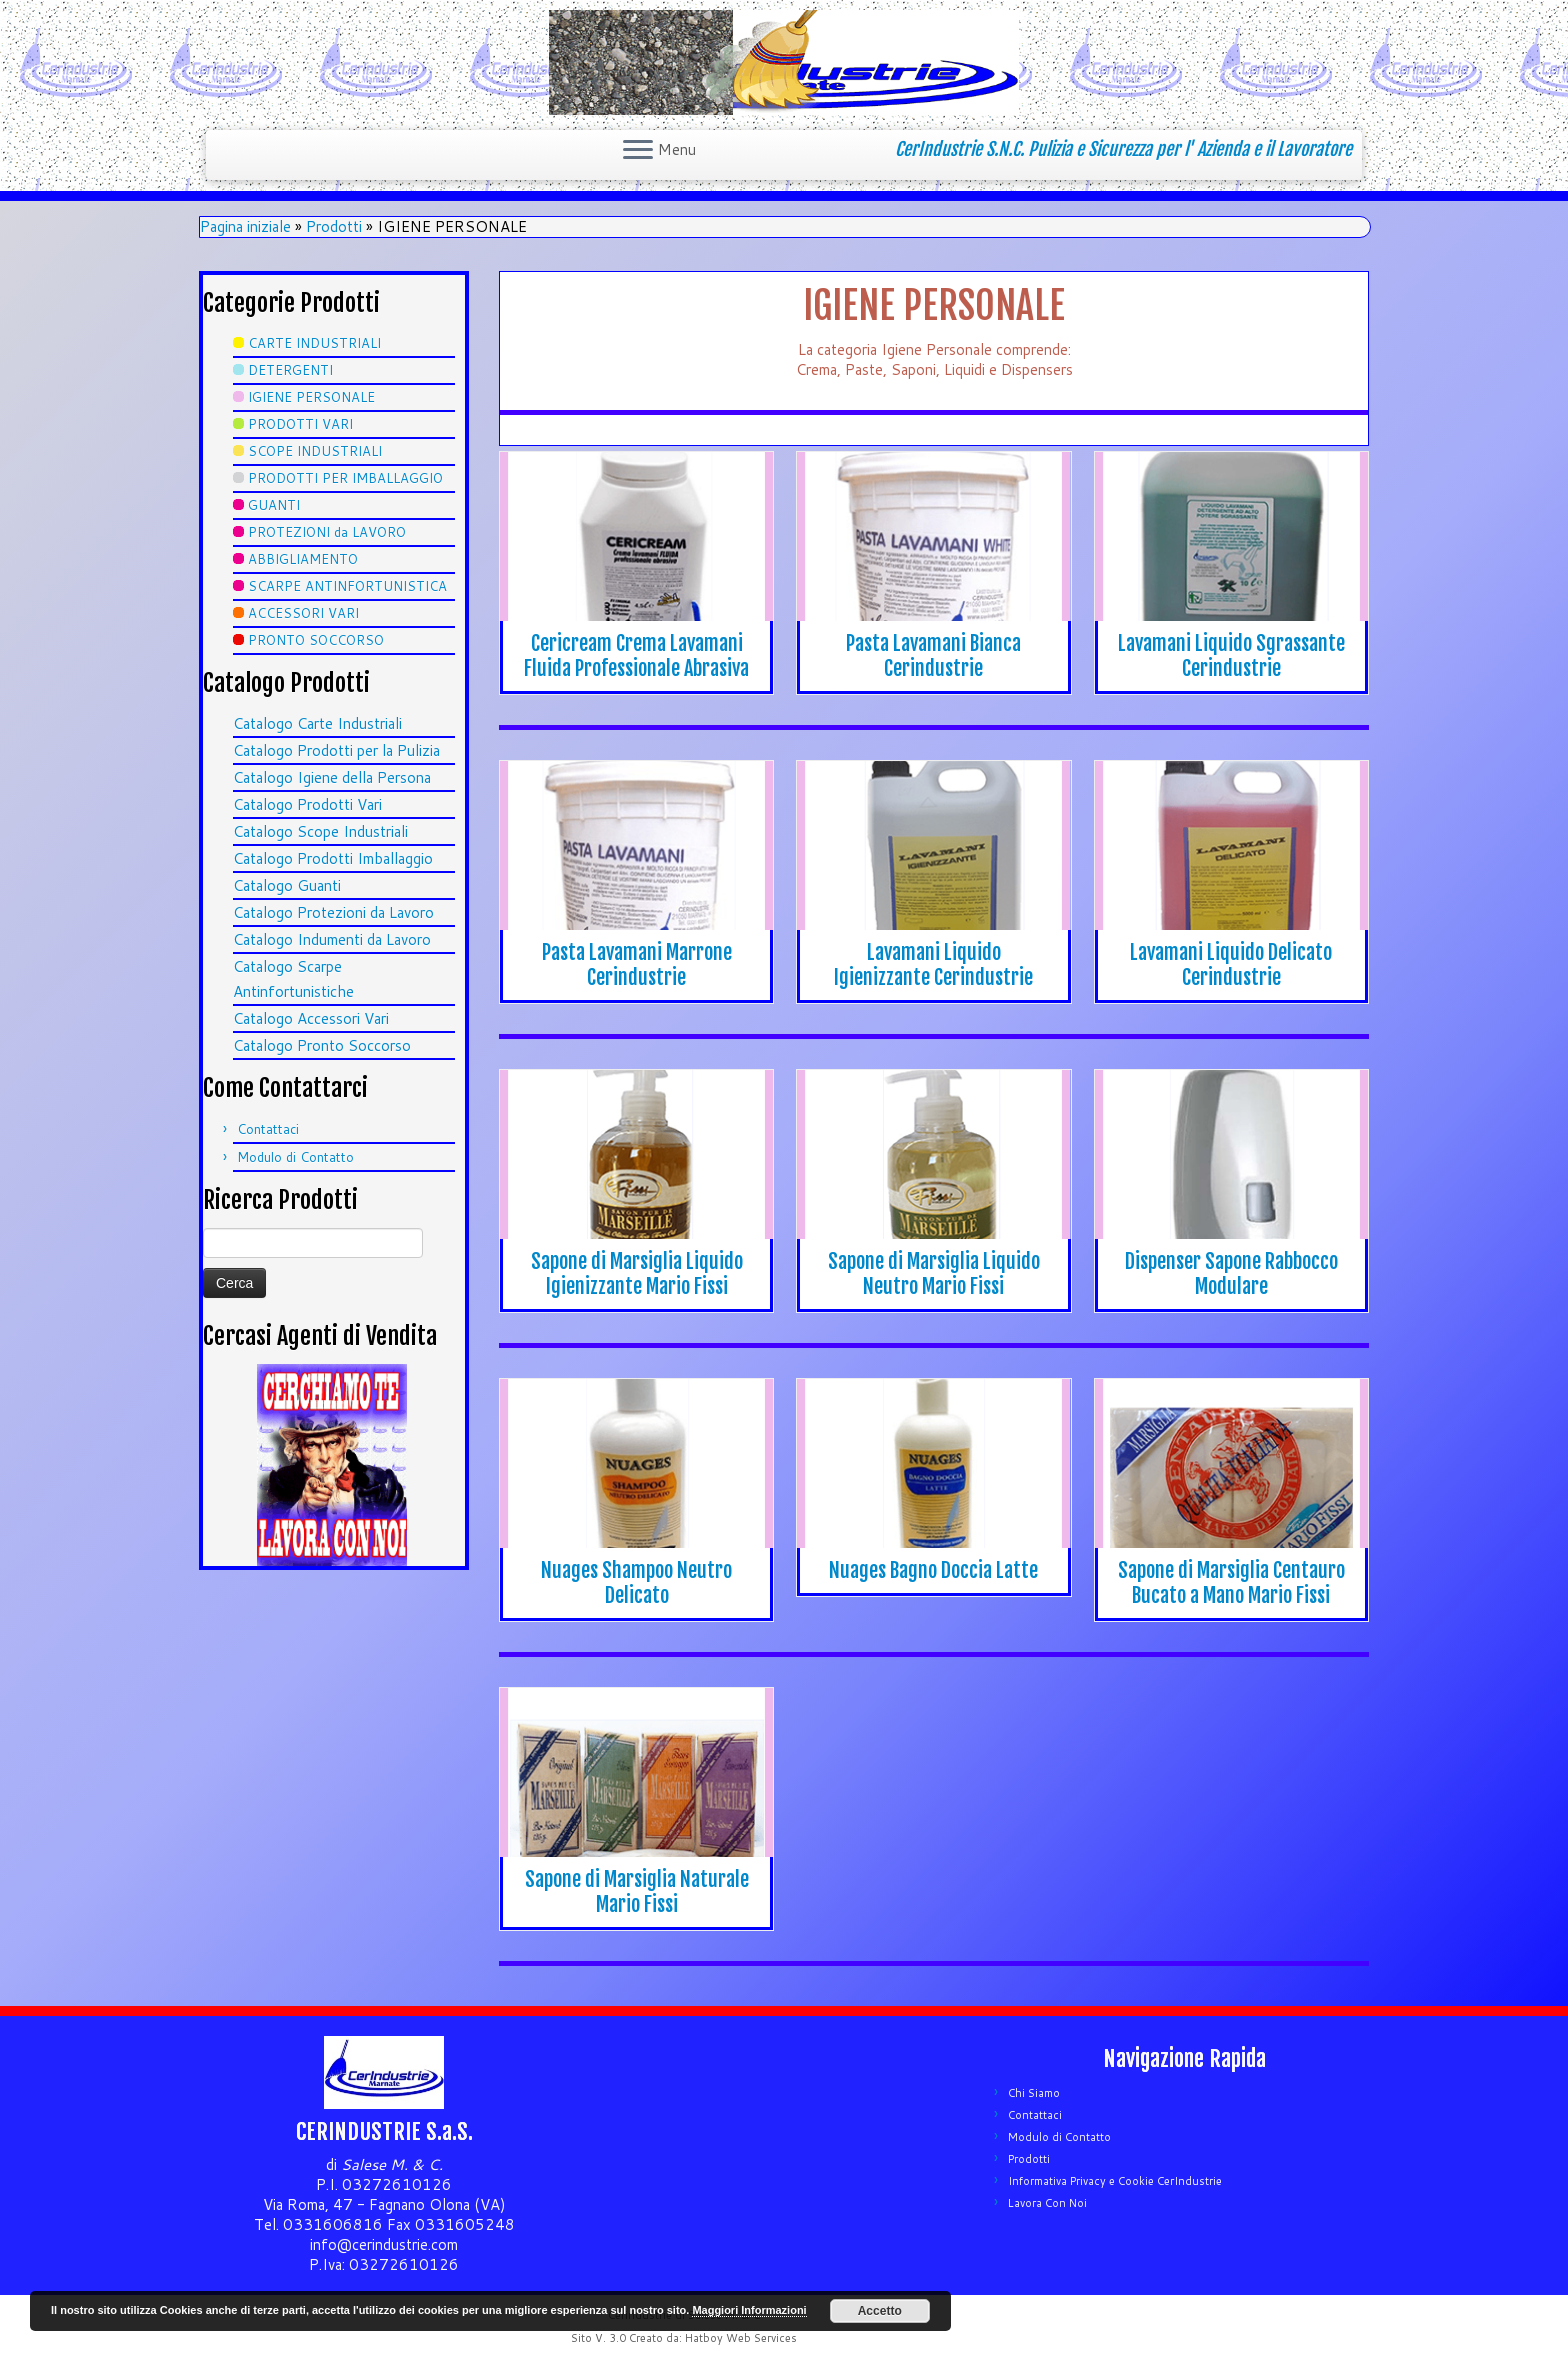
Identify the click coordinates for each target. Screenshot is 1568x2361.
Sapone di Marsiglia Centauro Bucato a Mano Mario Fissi (1231, 1583)
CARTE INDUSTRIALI (314, 343)
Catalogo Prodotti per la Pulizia (336, 750)
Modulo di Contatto (295, 1157)
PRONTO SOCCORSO (316, 640)
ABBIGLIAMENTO (303, 559)
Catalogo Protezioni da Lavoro (333, 912)
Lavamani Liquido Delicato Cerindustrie (1231, 965)
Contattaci (268, 1129)
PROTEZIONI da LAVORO (327, 532)
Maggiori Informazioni (749, 2310)
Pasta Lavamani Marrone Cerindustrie (637, 965)
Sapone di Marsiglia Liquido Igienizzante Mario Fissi (637, 1274)
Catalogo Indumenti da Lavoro (332, 939)
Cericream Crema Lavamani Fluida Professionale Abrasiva (636, 656)
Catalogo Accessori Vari (311, 1018)
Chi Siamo (1034, 2093)
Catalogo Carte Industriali (317, 723)
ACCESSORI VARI (303, 613)
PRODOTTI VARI (300, 424)
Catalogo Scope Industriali (320, 831)
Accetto (880, 2311)
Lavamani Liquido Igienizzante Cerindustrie (933, 965)
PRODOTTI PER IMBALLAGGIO (345, 478)
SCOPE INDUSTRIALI (315, 451)
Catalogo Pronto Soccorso (322, 1045)
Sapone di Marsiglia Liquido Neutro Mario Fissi (934, 1274)
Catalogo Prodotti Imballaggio (333, 858)
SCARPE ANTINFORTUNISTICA (347, 586)
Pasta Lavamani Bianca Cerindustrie (933, 656)
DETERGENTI (290, 370)
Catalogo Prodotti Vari (307, 804)
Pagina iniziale (245, 226)
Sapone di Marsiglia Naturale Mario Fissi (637, 1892)
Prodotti (334, 226)
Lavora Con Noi (1047, 2203)
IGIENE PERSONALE (311, 397)
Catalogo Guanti (287, 885)
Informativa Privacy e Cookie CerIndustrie (1115, 2181)
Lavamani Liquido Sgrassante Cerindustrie (1231, 656)
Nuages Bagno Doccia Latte (933, 1570)
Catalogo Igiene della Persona (332, 777)
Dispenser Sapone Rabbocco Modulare (1231, 1274)
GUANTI (274, 505)
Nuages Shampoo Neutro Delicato (636, 1583)
